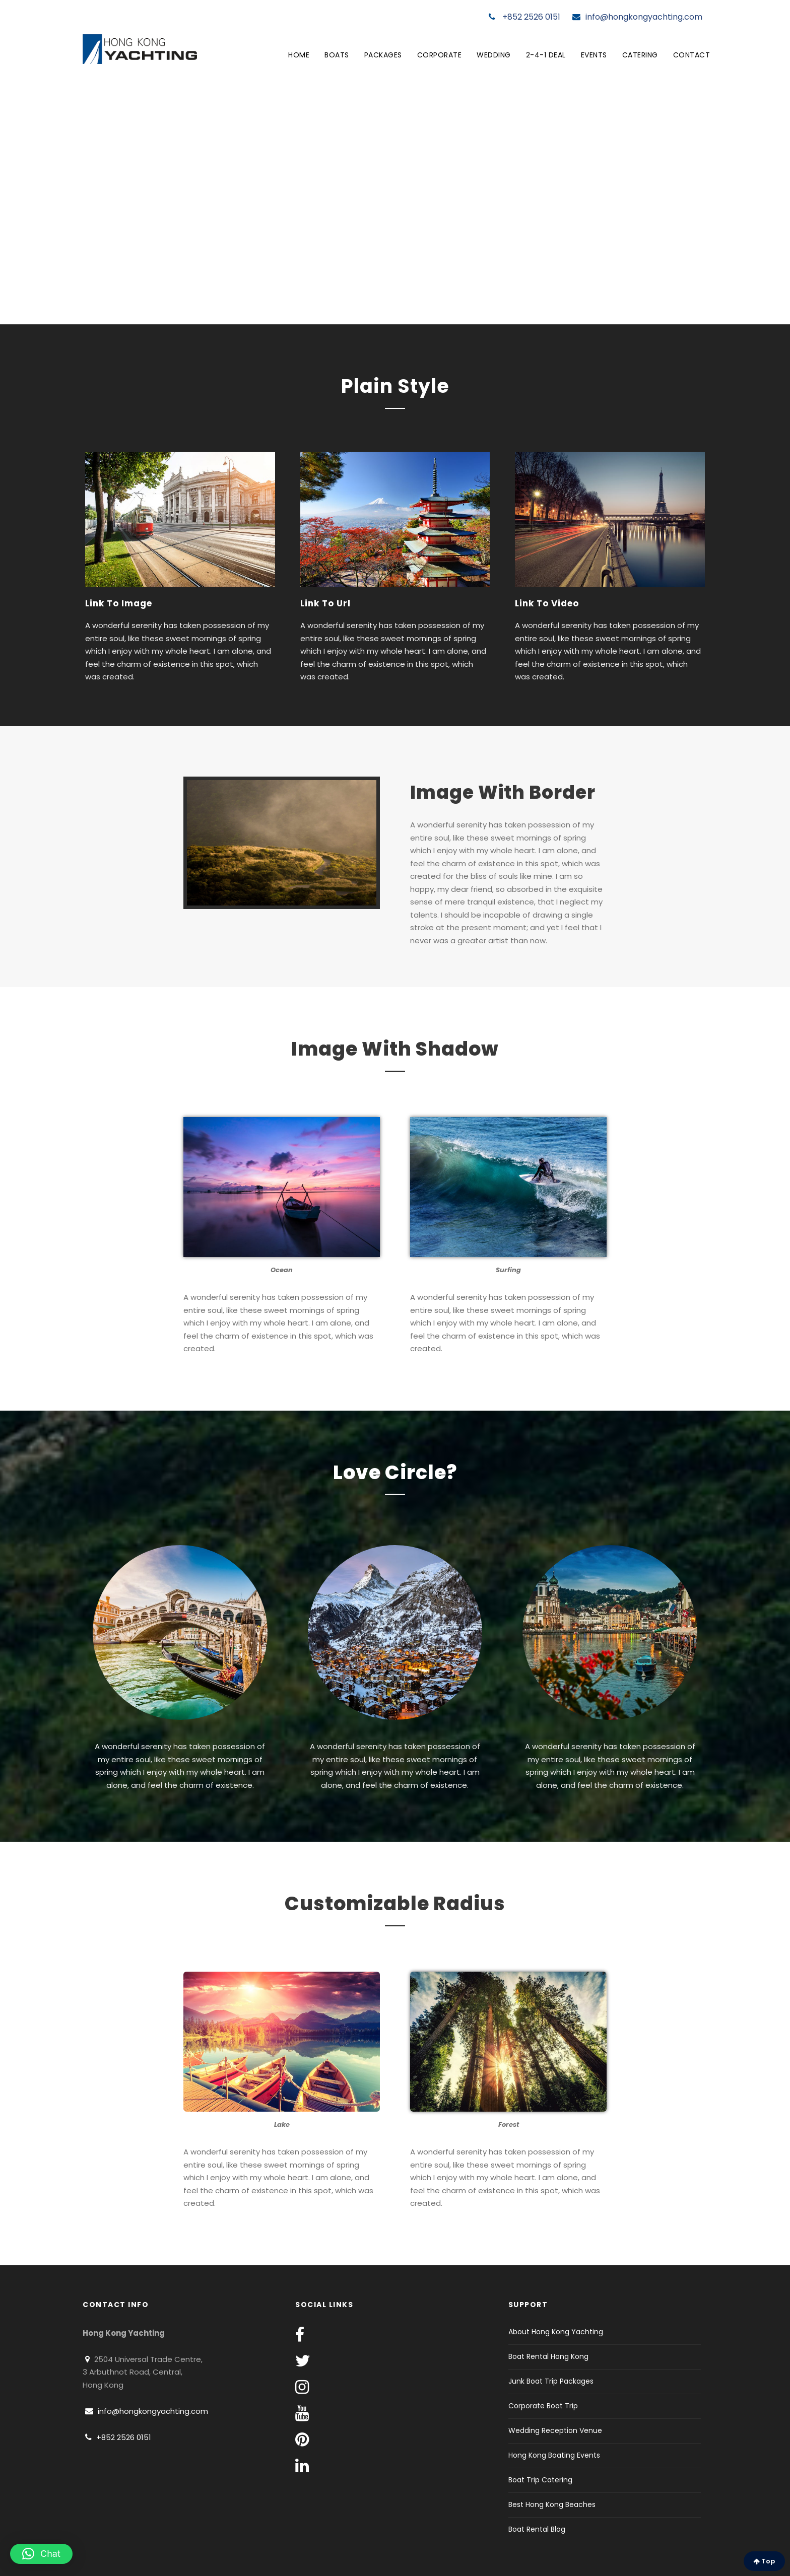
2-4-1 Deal (546, 55)
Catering (640, 55)
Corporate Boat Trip (543, 2406)
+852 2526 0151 (524, 17)
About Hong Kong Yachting (555, 2332)
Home (298, 55)
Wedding (494, 55)
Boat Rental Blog (536, 2529)
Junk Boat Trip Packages (551, 2381)
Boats (336, 55)
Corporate (439, 55)
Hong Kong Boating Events (554, 2455)
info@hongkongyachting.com (637, 17)
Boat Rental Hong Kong (548, 2356)
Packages (383, 55)
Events (594, 55)
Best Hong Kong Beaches (552, 2504)
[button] (41, 2554)
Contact (691, 55)
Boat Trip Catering (540, 2480)
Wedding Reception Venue (555, 2430)
